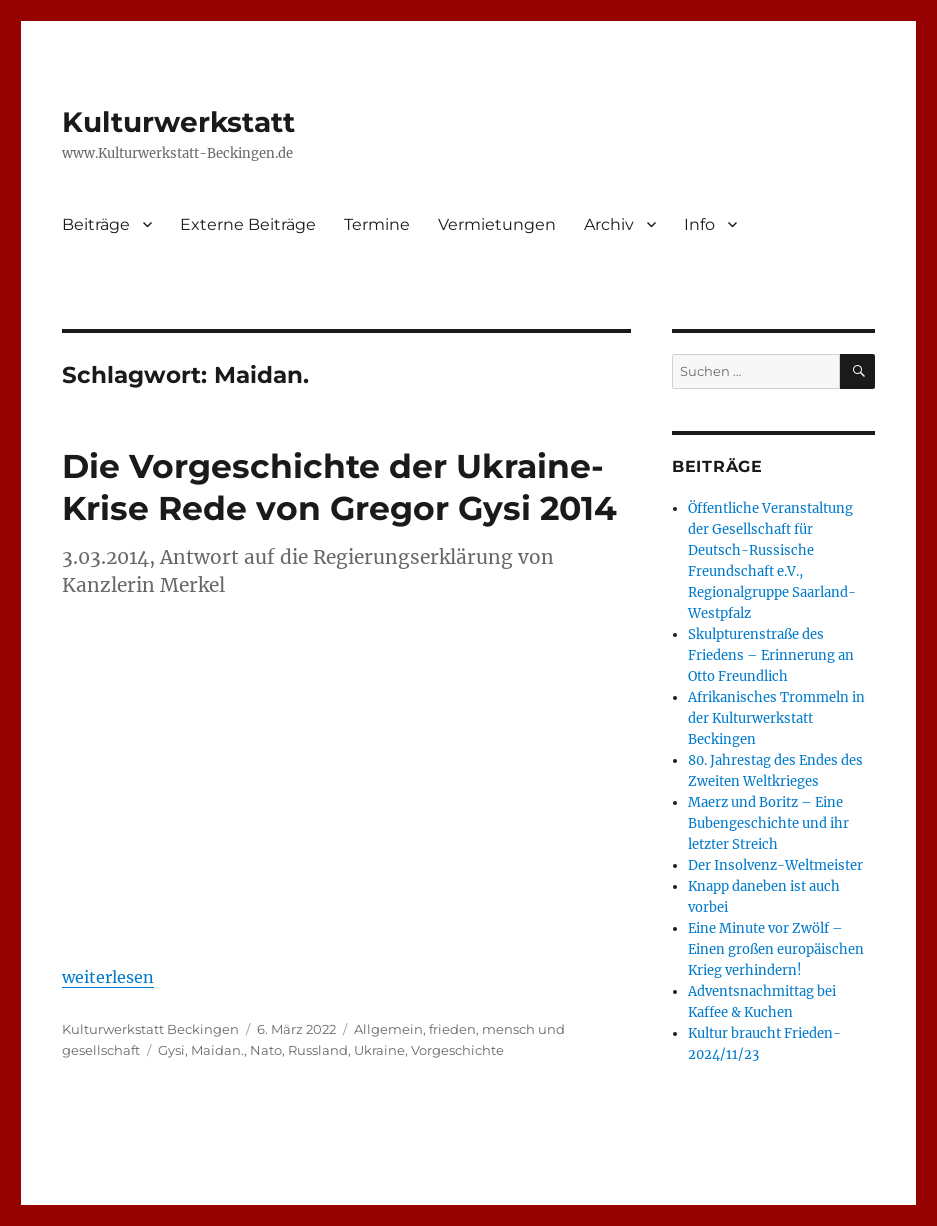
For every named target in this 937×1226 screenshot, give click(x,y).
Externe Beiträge (248, 224)
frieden (452, 1029)
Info (699, 224)
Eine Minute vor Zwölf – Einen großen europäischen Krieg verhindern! (776, 949)
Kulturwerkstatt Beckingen (150, 1029)
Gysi (171, 1050)
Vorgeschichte (457, 1050)
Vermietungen (497, 224)
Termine (377, 224)
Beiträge (96, 224)
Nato (266, 1050)
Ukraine (379, 1050)
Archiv (609, 224)
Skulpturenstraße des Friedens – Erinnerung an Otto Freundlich (771, 655)
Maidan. (217, 1050)
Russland (318, 1050)
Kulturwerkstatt (178, 122)
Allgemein (388, 1029)
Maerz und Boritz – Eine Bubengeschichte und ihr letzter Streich (768, 823)
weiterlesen (108, 977)
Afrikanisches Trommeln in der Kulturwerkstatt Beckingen (776, 718)
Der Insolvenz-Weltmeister (775, 865)
